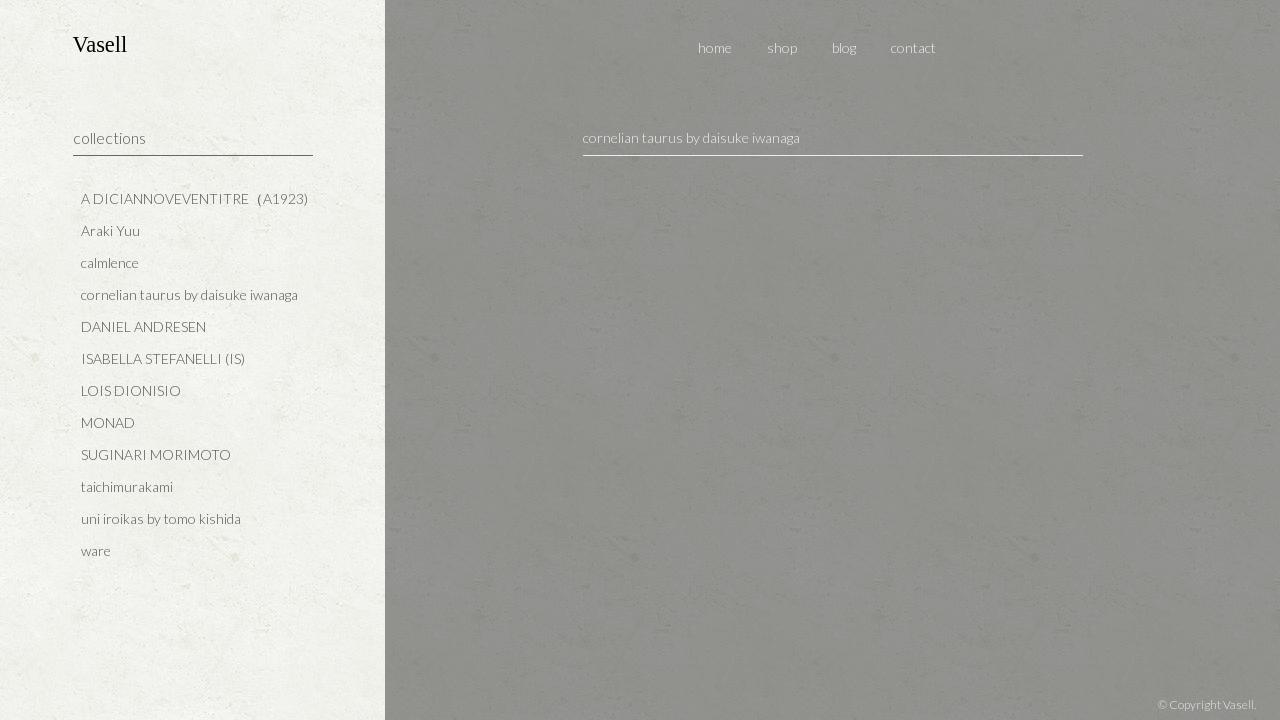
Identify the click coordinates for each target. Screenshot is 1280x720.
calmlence (110, 262)
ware (96, 550)
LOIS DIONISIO (131, 390)
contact (913, 47)
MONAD (108, 422)
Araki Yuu (110, 230)
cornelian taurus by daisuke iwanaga (189, 294)
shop (782, 47)
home (715, 47)
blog (844, 47)
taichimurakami (127, 486)
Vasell (100, 44)
